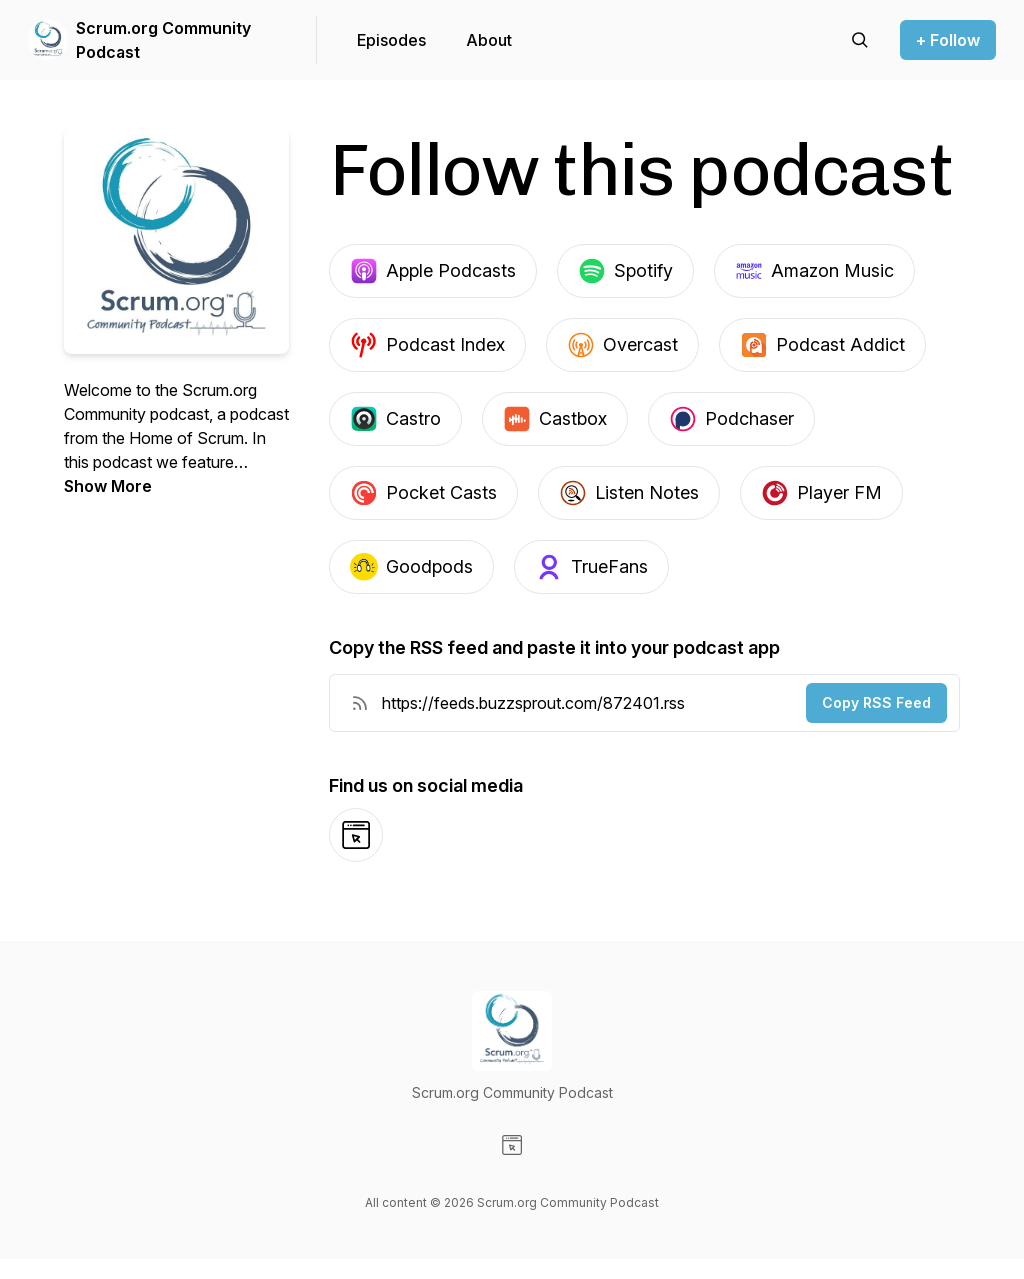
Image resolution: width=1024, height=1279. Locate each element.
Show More (108, 486)
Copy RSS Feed (876, 702)
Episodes (391, 40)
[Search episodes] (860, 40)
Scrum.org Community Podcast (163, 40)
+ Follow (948, 40)
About (489, 40)
